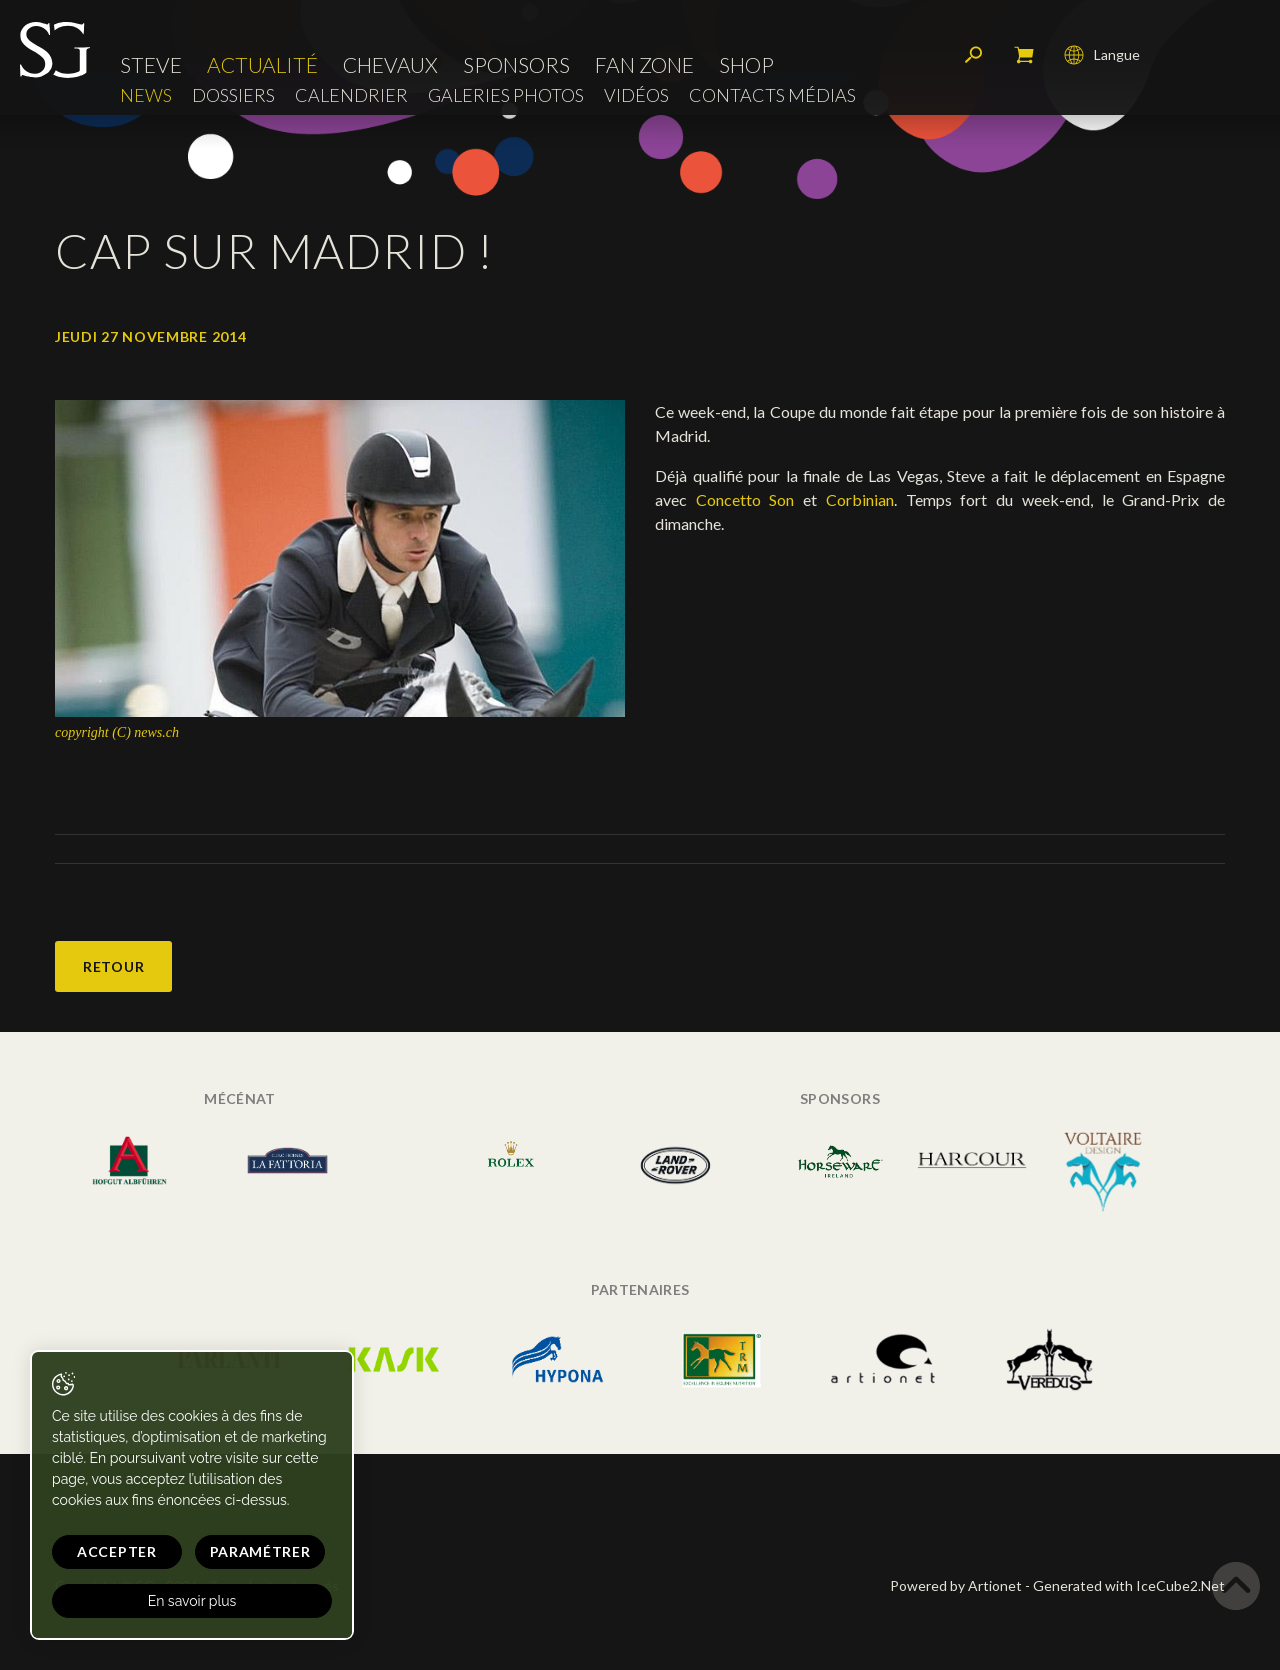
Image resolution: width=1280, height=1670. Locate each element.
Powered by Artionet (956, 1585)
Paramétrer (260, 1551)
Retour (113, 966)
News (146, 95)
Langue (1102, 55)
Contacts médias (772, 95)
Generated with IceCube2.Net (1129, 1585)
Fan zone (644, 64)
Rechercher (974, 55)
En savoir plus (192, 1601)
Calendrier (351, 95)
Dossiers (233, 95)
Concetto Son (749, 499)
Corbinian (860, 499)
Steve (151, 64)
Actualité (262, 64)
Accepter (117, 1551)
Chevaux (390, 64)
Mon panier (1024, 55)
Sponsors (516, 64)
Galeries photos (506, 95)
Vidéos (636, 95)
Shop (746, 64)
